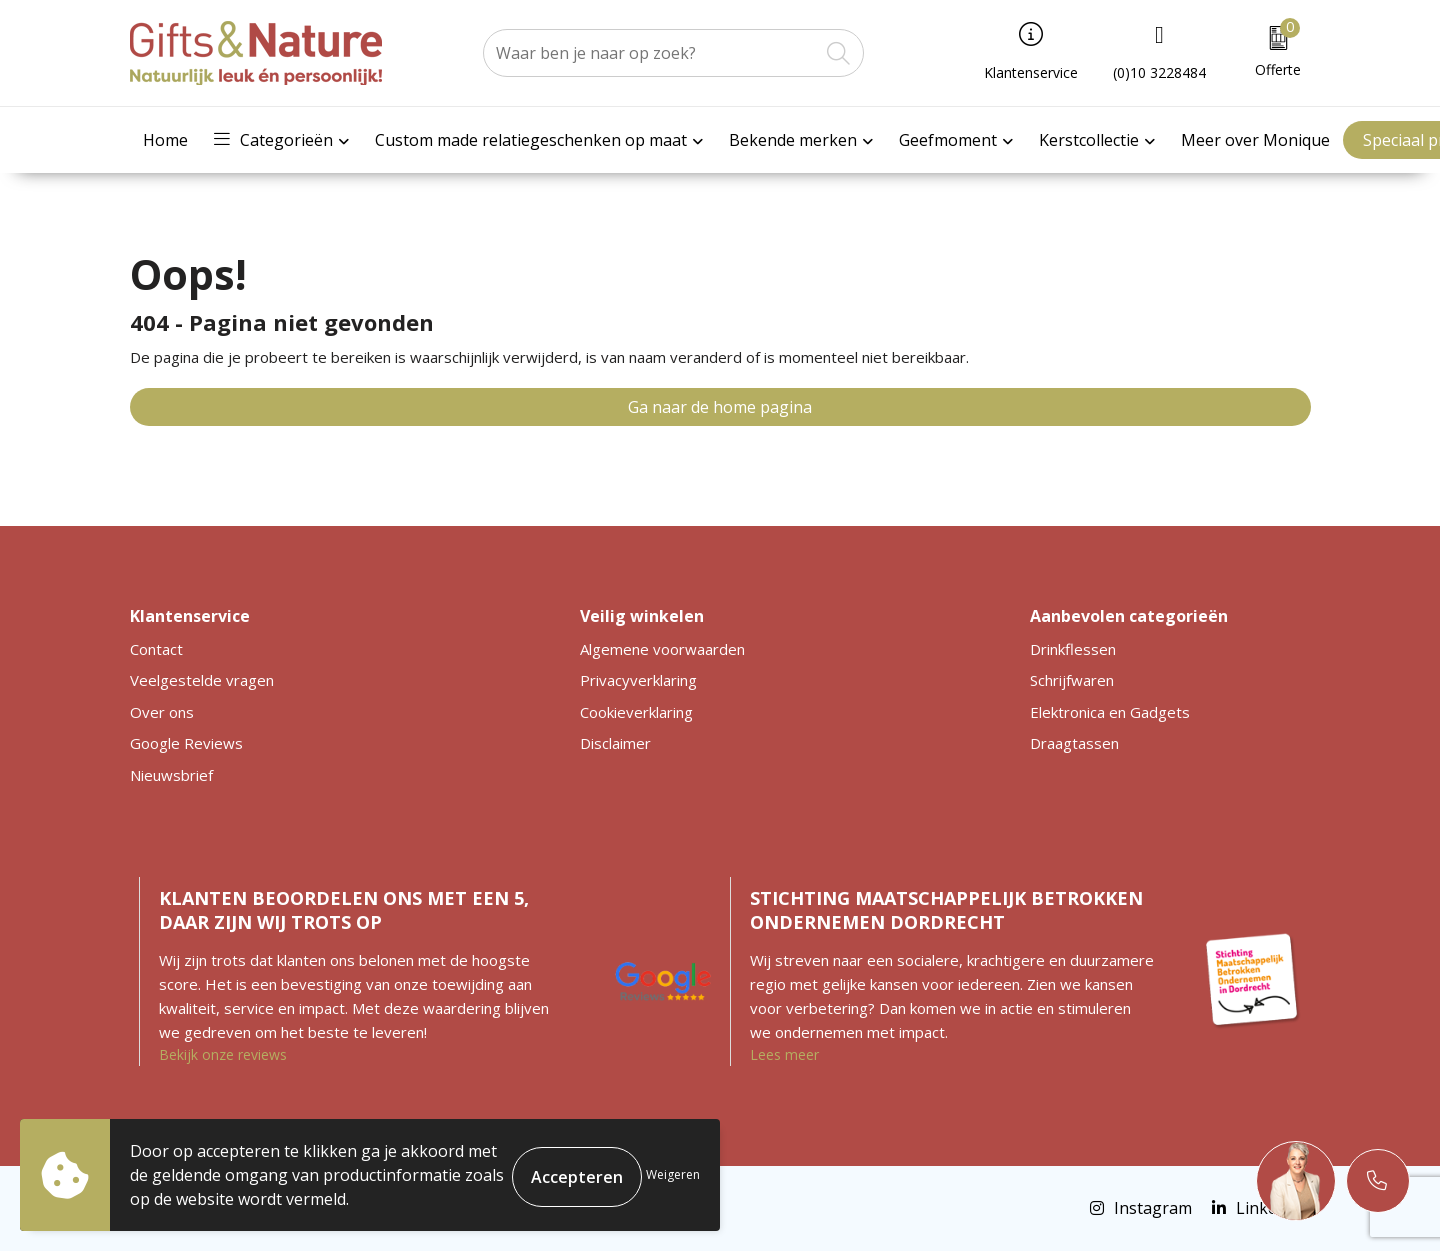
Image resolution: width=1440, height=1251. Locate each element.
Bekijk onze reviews (223, 1054)
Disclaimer (615, 743)
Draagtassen (1074, 743)
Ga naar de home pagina (720, 407)
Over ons (162, 712)
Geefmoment (948, 140)
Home (165, 140)
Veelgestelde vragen (202, 680)
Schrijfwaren (1072, 680)
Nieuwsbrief (171, 775)
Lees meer (784, 1054)
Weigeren (673, 1174)
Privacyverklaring (638, 680)
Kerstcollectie (1089, 140)
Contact (156, 649)
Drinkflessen (1073, 649)
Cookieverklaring (636, 712)
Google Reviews (186, 743)
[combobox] (651, 53)
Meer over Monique (1255, 140)
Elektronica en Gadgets (1110, 712)
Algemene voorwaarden (662, 649)
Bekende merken (793, 140)
